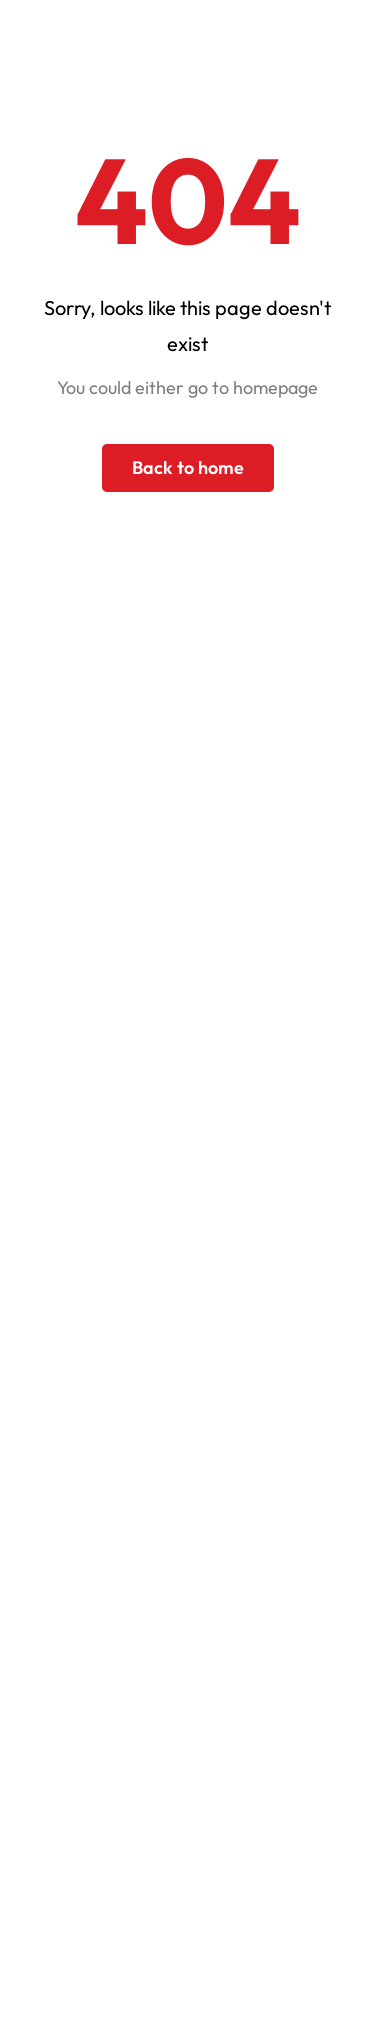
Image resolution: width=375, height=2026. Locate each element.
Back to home (188, 467)
